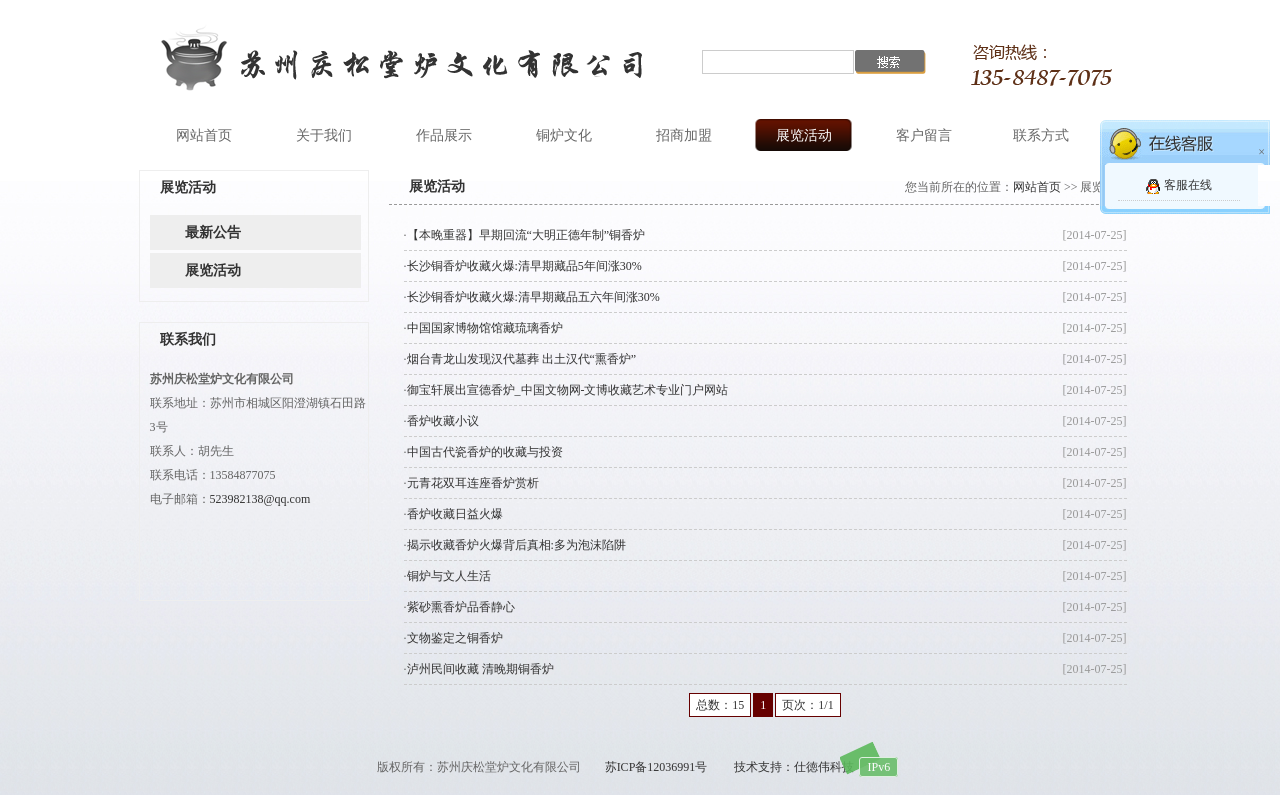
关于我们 (324, 135)
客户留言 (924, 135)
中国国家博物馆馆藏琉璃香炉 (485, 328)
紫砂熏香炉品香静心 (461, 607)
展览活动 (804, 135)
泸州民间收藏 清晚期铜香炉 (480, 669)
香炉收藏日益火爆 (455, 514)
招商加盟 (684, 135)
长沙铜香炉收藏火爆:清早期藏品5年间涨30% (524, 266)
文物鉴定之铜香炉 (455, 638)
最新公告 (213, 232)
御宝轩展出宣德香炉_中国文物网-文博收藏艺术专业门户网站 (568, 390)
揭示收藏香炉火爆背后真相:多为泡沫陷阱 (516, 545)
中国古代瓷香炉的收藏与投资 (485, 452)
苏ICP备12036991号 (656, 767)
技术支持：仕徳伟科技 (794, 767)
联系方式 (1041, 135)
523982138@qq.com (260, 499)
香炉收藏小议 (443, 421)
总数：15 (720, 705)
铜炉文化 (564, 135)
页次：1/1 (807, 705)
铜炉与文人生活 (449, 576)
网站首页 (204, 135)
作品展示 (444, 135)
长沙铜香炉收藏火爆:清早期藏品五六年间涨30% (533, 297)
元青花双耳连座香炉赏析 (473, 483)
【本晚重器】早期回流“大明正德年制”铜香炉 (526, 235)
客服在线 (1188, 185)
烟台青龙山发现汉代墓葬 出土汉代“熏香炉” (522, 359)
